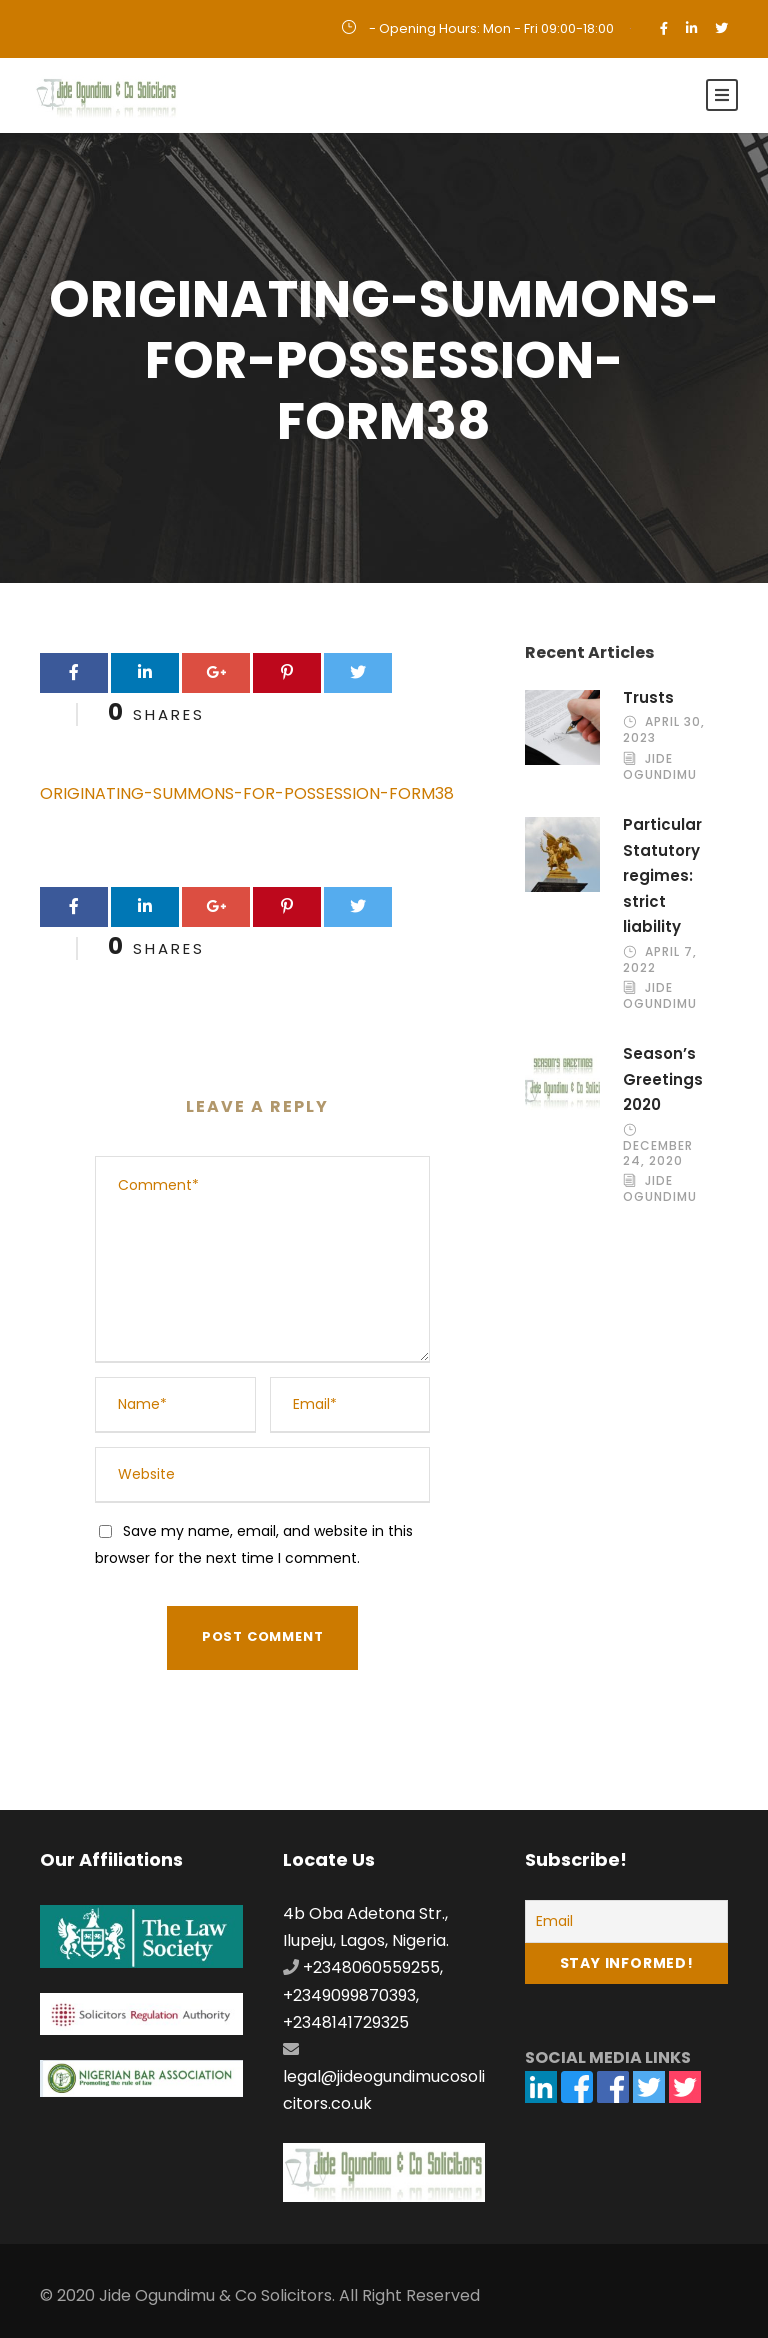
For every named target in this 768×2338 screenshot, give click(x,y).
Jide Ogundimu (660, 766)
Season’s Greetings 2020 (663, 1080)
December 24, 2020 (658, 1154)
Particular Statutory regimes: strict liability (662, 876)
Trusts (648, 698)
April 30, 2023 (664, 730)
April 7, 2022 (660, 959)
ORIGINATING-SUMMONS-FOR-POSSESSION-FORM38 (247, 793)
